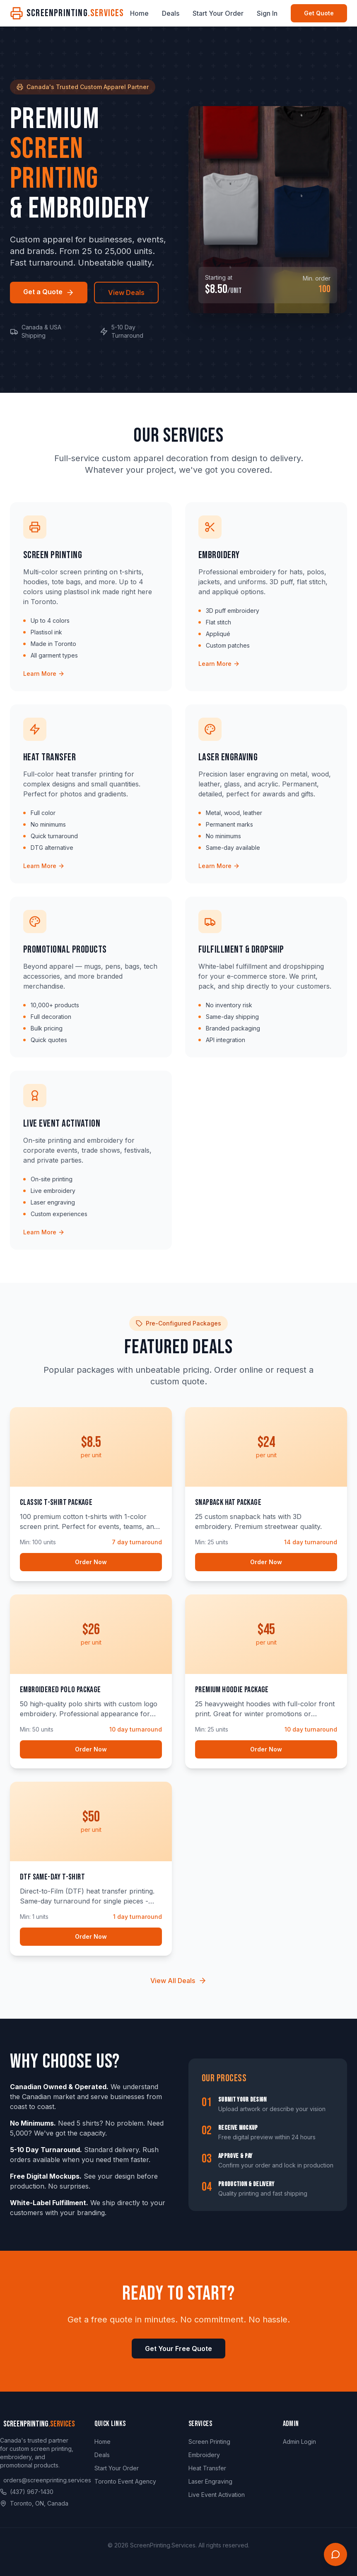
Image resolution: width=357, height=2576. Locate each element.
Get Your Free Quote (178, 2348)
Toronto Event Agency (125, 2481)
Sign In (267, 13)
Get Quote (319, 13)
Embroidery (204, 2454)
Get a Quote (48, 292)
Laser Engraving (210, 2481)
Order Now (91, 1561)
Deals (170, 13)
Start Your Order (218, 13)
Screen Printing (209, 2441)
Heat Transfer (207, 2468)
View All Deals (178, 1980)
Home (139, 13)
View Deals (126, 292)
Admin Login (299, 2441)
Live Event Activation (216, 2494)
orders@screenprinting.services (47, 2480)
